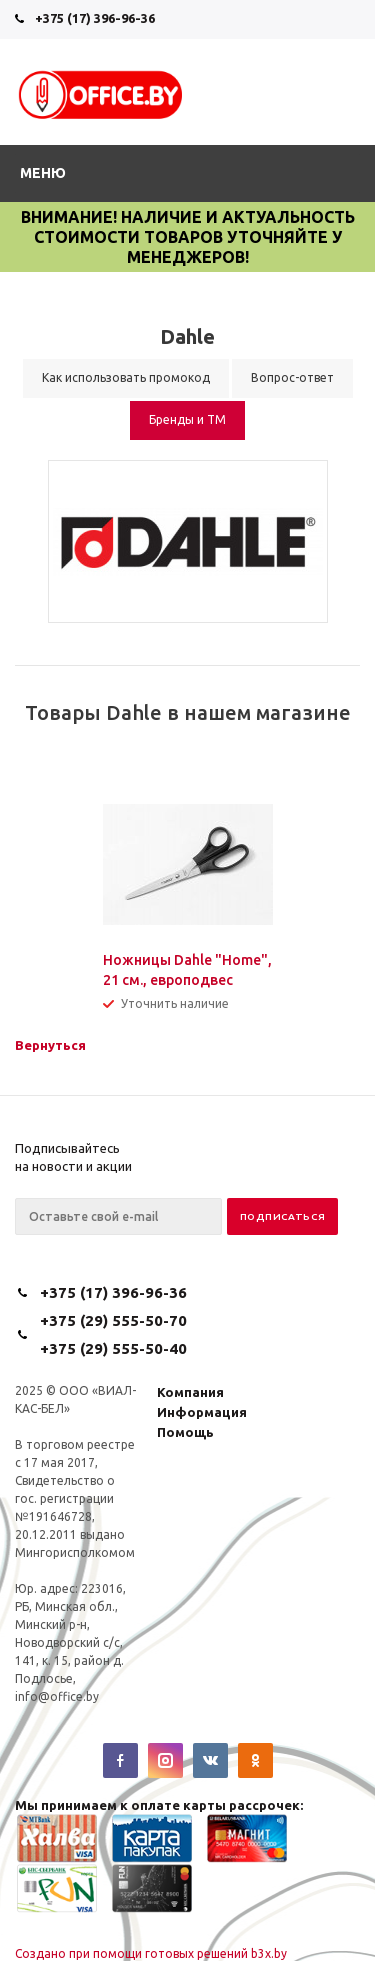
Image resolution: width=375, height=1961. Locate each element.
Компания (190, 1392)
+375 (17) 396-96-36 (95, 18)
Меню (43, 173)
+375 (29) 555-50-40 (113, 1348)
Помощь (185, 1432)
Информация (202, 1412)
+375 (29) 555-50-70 (113, 1320)
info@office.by (57, 1696)
